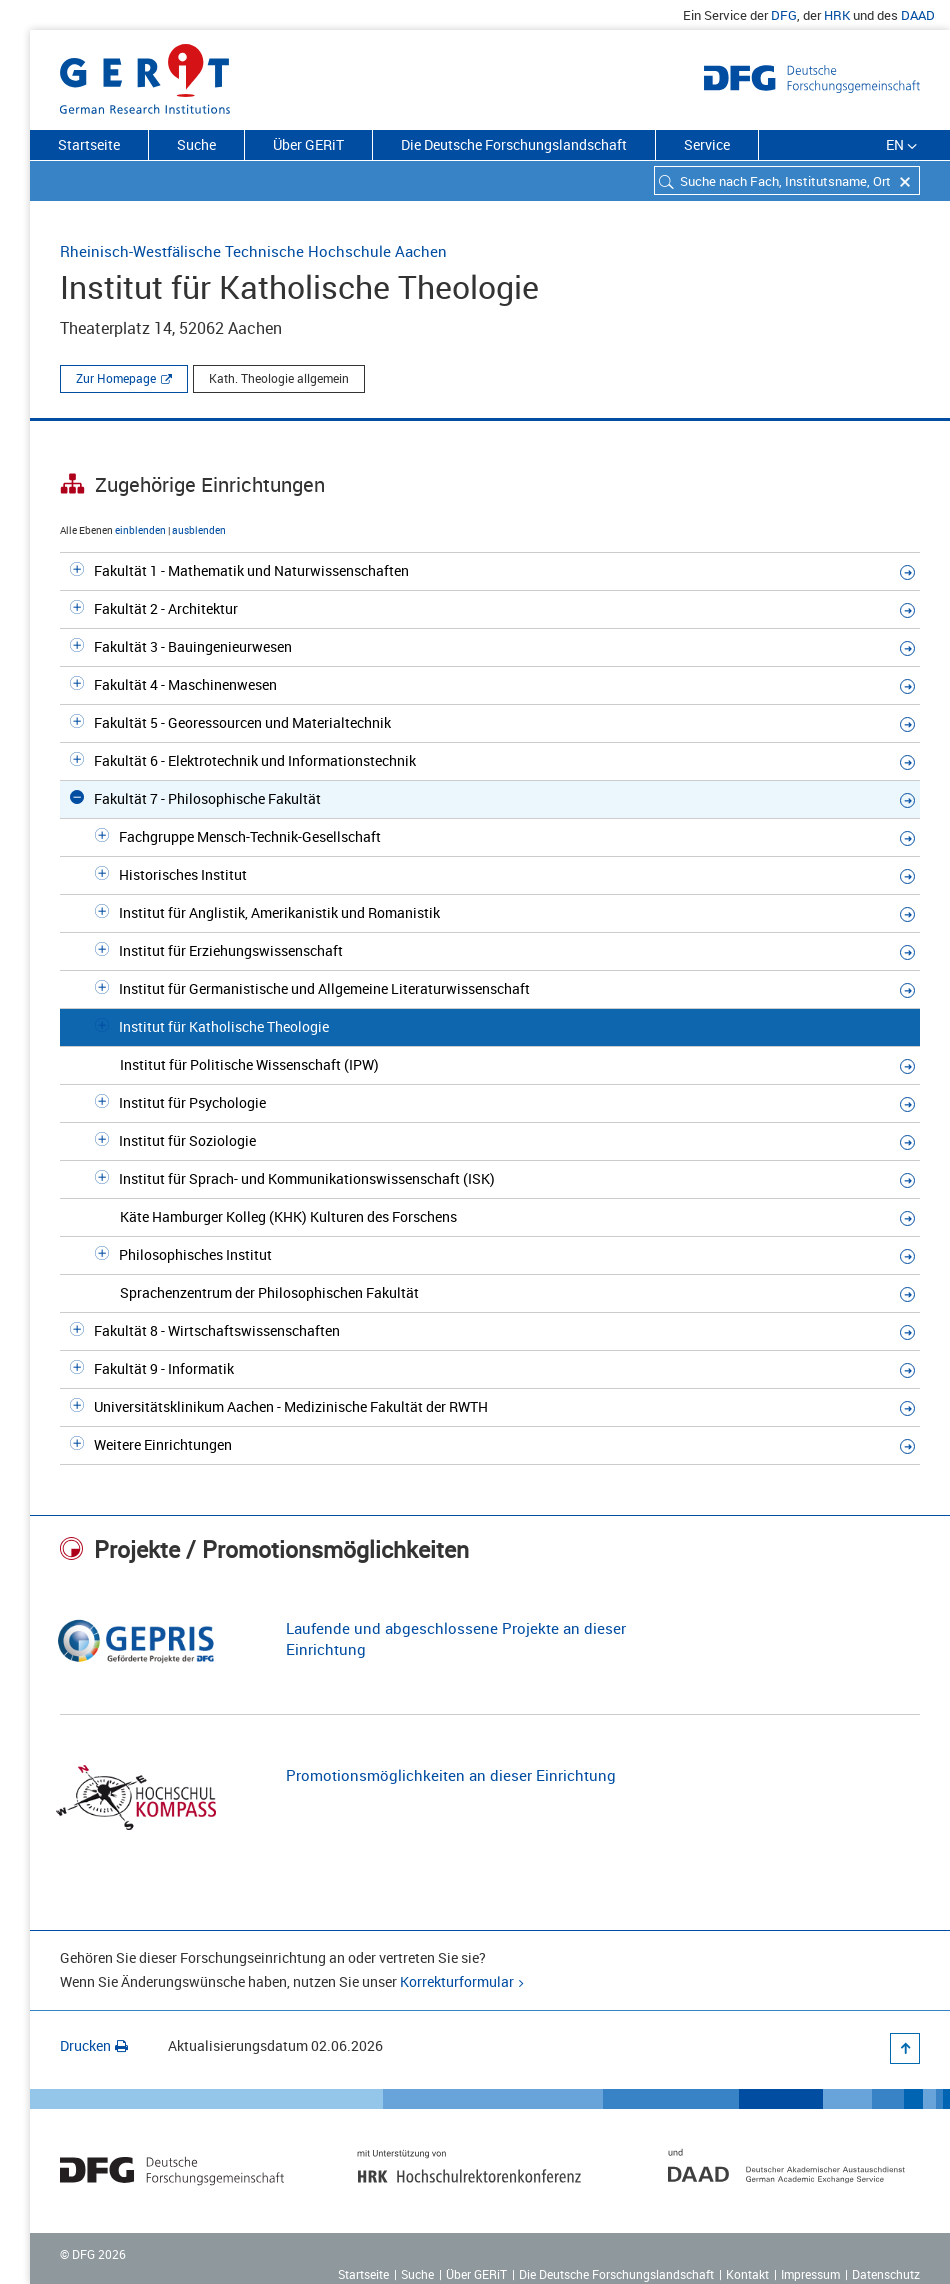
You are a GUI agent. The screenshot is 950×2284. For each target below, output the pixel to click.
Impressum (810, 2274)
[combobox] (787, 180)
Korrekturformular (457, 1981)
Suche (196, 144)
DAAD (918, 15)
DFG (784, 15)
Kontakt (747, 2274)
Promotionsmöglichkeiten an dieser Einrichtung (451, 1775)
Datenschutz (886, 2274)
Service (707, 144)
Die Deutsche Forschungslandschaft (514, 144)
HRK (837, 15)
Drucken (94, 2045)
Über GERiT (308, 144)
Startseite (89, 144)
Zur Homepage (116, 378)
